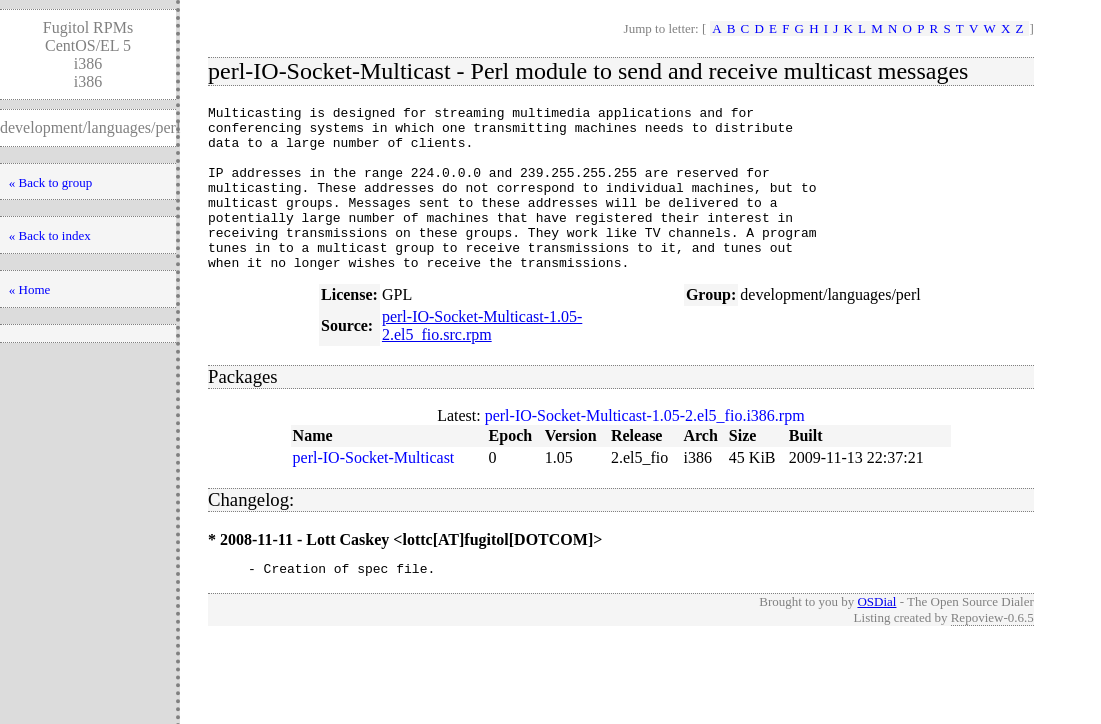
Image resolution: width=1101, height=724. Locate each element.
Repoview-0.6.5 (992, 653)
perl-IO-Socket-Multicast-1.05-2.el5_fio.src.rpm (482, 358)
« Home (30, 289)
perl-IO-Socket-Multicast (374, 490)
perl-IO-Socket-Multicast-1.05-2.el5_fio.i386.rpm (645, 448)
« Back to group (50, 182)
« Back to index (50, 235)
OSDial (876, 637)
